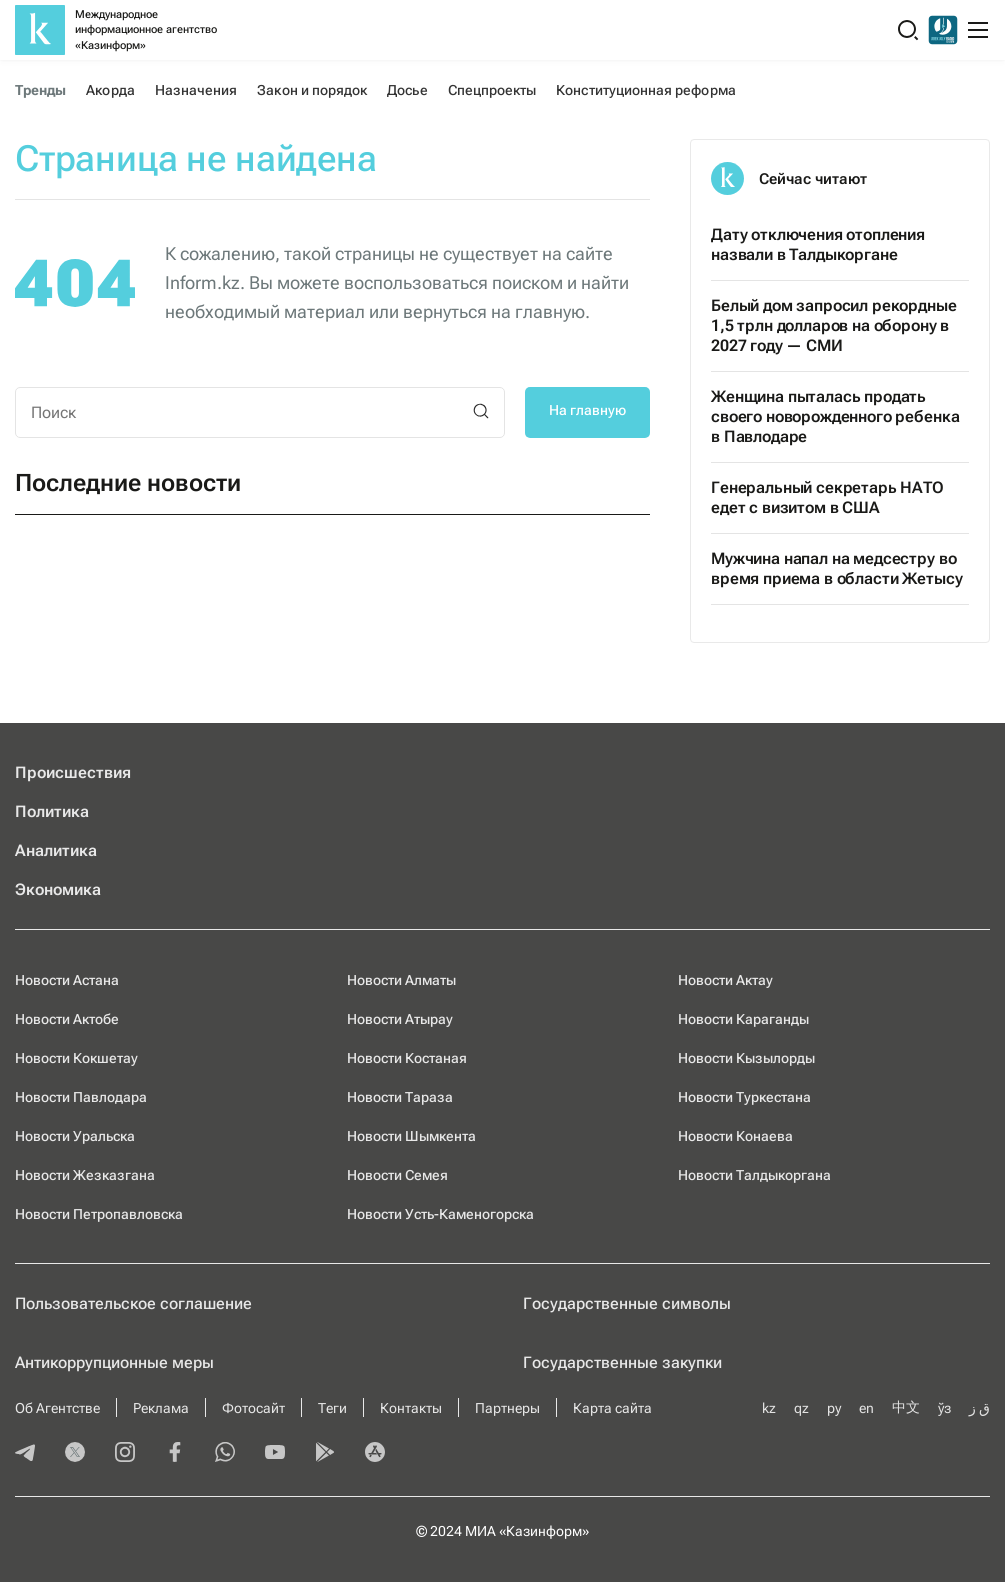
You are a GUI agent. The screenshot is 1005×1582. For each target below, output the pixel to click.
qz (801, 1408)
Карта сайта (612, 1408)
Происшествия (73, 772)
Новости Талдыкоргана (754, 1175)
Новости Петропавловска (99, 1214)
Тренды (40, 90)
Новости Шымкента (411, 1136)
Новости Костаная (407, 1058)
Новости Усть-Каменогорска (440, 1214)
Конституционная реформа (645, 90)
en (866, 1408)
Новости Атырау (400, 1019)
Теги (332, 1408)
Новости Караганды (743, 1019)
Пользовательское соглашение (133, 1303)
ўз (944, 1408)
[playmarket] (325, 1454)
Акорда (110, 90)
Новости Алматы (401, 980)
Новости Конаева (735, 1136)
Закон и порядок (312, 90)
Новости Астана (67, 980)
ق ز (979, 1408)
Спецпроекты (492, 90)
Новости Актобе (67, 1019)
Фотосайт (253, 1408)
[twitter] (75, 1454)
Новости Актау (725, 980)
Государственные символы (627, 1303)
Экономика (58, 889)
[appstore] (375, 1454)
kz (769, 1408)
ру (834, 1408)
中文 (906, 1407)
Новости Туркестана (744, 1097)
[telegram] (25, 1454)
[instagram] (125, 1454)
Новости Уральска (75, 1136)
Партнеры (507, 1408)
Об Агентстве (57, 1408)
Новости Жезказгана (85, 1175)
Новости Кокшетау (76, 1058)
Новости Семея (397, 1175)
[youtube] (275, 1454)
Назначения (196, 90)
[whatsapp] (225, 1454)
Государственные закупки (622, 1362)
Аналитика (56, 850)
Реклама (161, 1408)
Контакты (411, 1408)
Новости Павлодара (81, 1097)
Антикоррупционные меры (114, 1362)
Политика (52, 811)
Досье (407, 90)
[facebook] (175, 1454)
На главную (587, 410)
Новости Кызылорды (746, 1058)
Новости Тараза (400, 1097)
